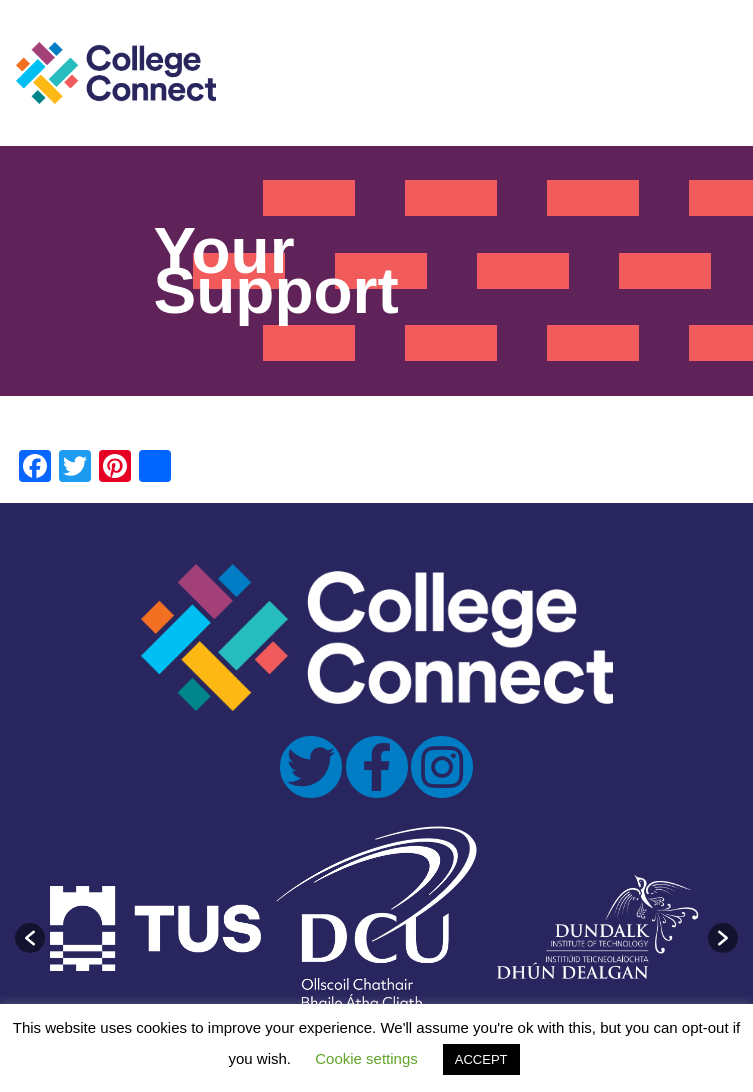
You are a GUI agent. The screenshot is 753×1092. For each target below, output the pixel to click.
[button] (30, 938)
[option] (155, 928)
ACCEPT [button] (481, 1059)
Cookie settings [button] (366, 1058)
